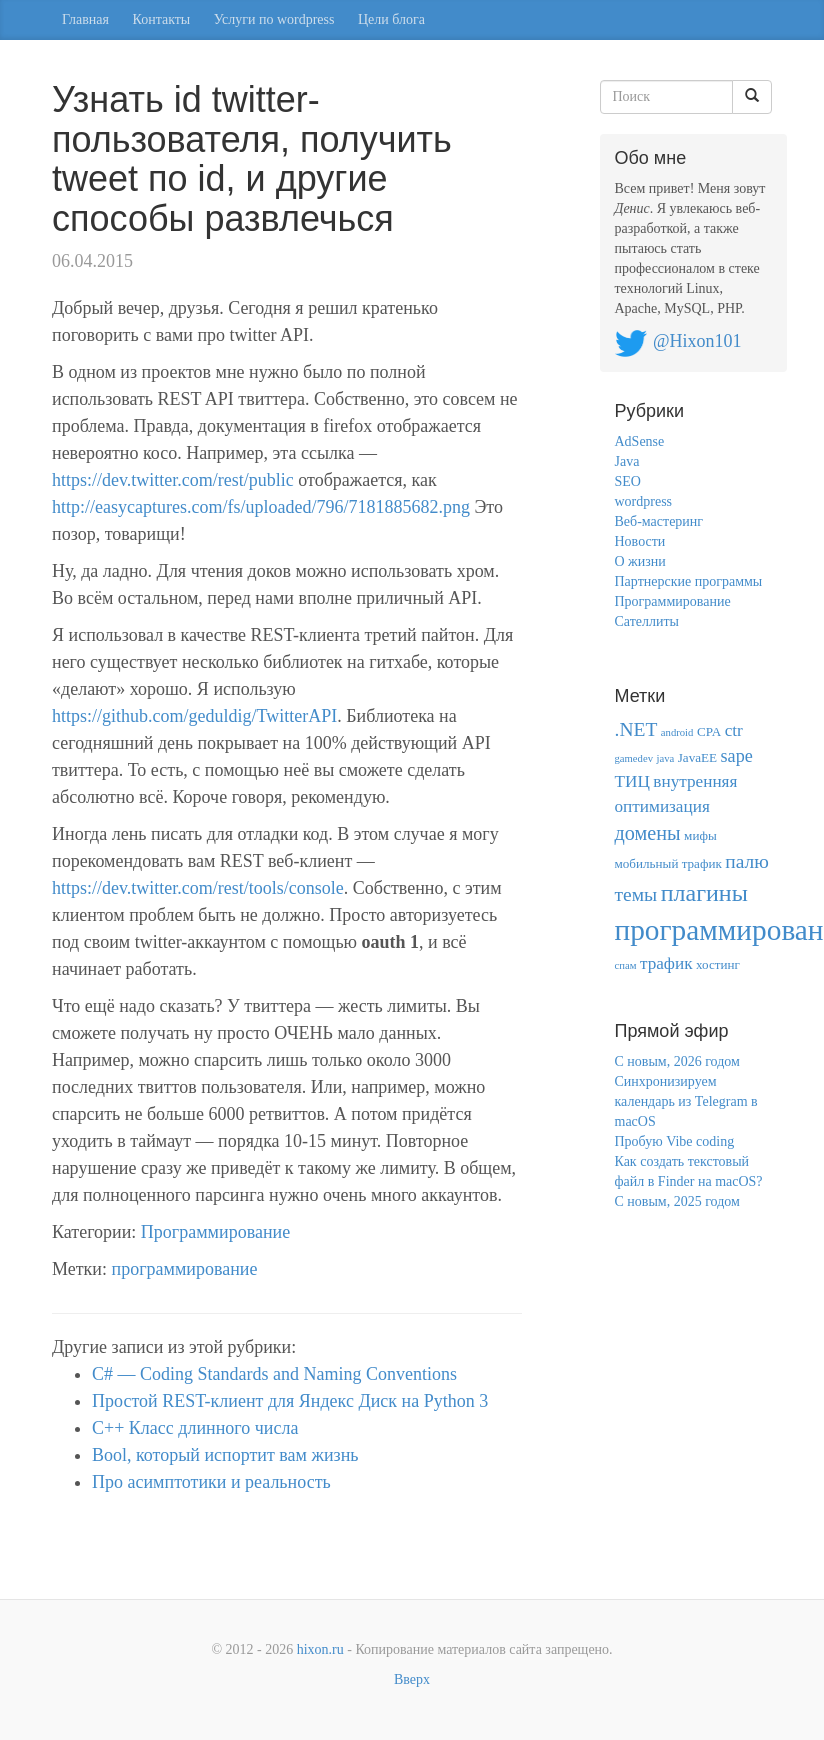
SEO (628, 481)
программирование (185, 1269)
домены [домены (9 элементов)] (648, 833)
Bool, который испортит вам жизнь (225, 1455)
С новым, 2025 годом (677, 1201)
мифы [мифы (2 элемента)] (700, 835)
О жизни (640, 561)
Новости (640, 541)
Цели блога (391, 19)
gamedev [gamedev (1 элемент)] (634, 758)
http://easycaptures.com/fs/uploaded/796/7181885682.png (261, 507)
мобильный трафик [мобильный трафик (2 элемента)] (668, 863)
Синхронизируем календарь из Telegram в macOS (686, 1101)
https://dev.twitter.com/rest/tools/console (198, 888)
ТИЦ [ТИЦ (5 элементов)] (632, 781)
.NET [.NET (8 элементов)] (636, 729)
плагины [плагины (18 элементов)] (704, 893)
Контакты (162, 19)
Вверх (412, 1679)
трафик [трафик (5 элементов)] (666, 963)
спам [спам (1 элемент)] (626, 965)
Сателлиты (647, 621)
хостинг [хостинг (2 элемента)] (718, 964)
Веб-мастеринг (659, 521)
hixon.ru (320, 1649)
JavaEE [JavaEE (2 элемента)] (697, 757)
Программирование (215, 1232)
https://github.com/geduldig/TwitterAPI (194, 716)
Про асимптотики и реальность (211, 1482)
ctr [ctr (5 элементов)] (734, 730)
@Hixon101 (697, 341)
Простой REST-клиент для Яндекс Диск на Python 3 (290, 1401)
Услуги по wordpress (274, 19)
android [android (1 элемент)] (677, 732)
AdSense (640, 441)
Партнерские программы (689, 581)
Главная (85, 19)
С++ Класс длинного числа (195, 1428)
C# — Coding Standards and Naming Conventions (274, 1374)
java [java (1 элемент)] (665, 758)
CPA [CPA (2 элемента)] (709, 731)
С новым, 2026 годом (677, 1061)
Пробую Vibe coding (675, 1141)
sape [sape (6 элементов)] (737, 756)
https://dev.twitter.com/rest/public (173, 480)
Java (627, 461)
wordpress (644, 501)
